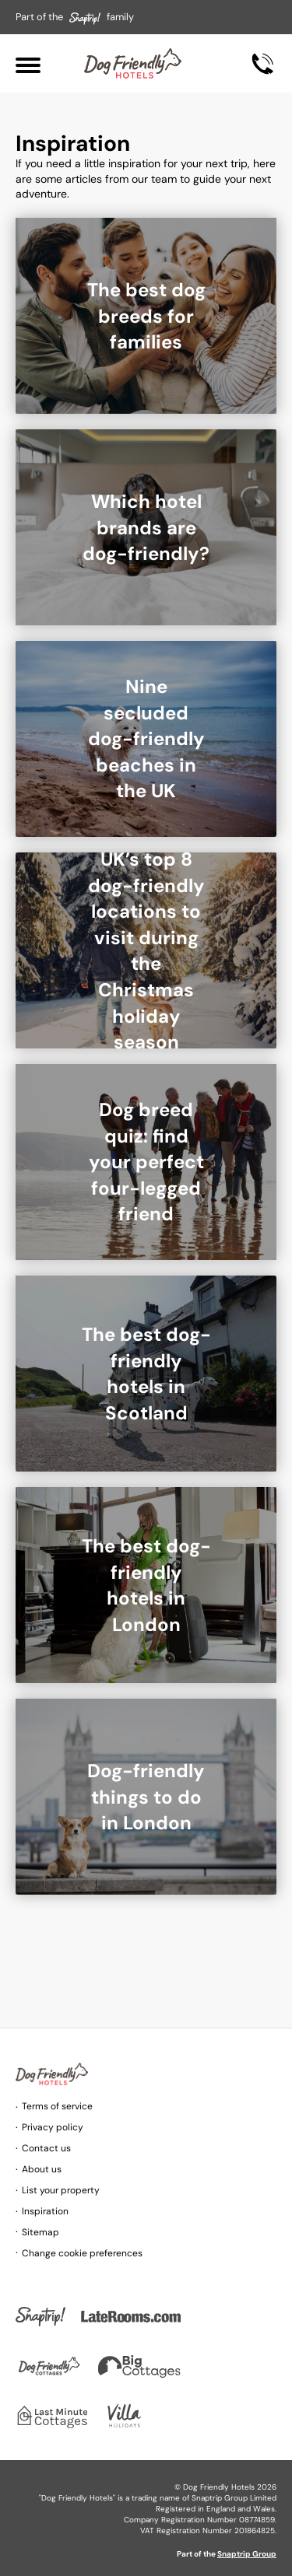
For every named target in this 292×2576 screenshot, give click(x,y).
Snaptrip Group (246, 2554)
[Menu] (28, 63)
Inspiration (45, 2211)
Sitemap (40, 2232)
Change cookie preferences (82, 2253)
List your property (61, 2190)
